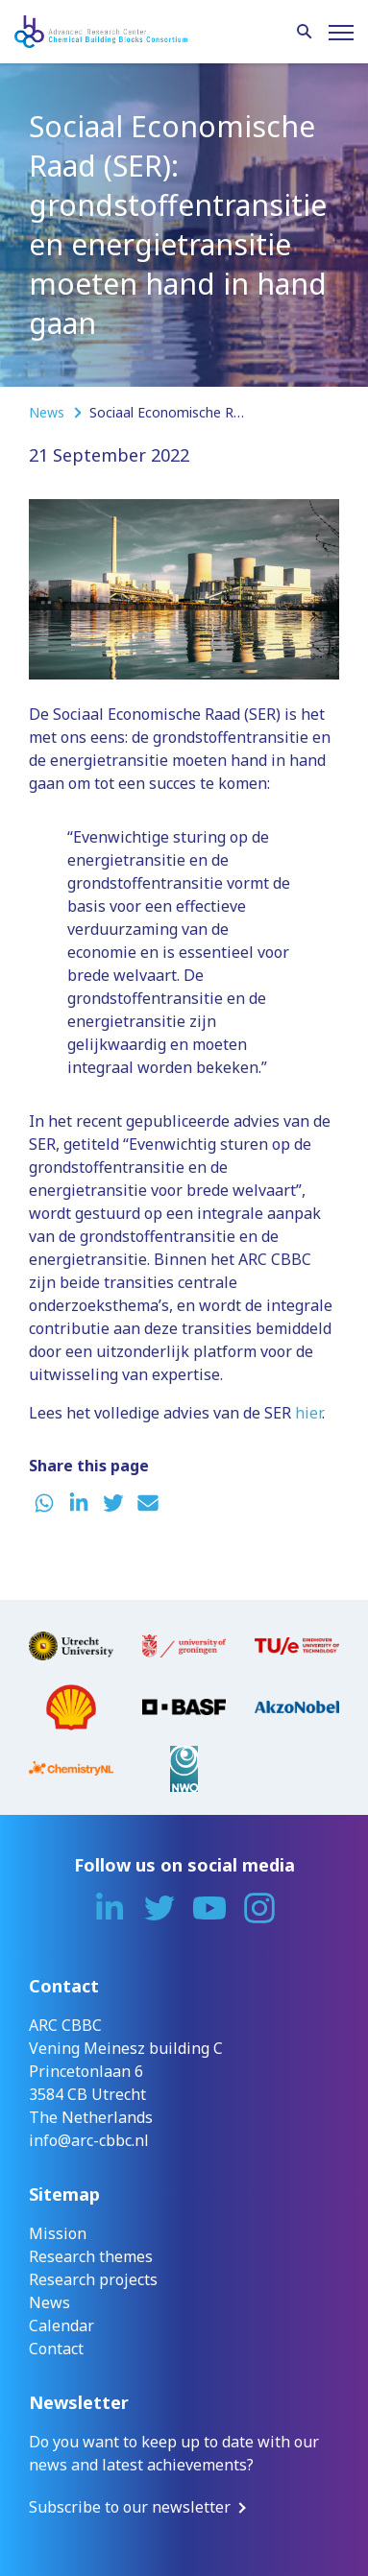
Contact (56, 2348)
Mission (57, 2233)
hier (308, 1412)
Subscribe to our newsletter (130, 2506)
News (48, 412)
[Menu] (341, 32)
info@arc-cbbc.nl (89, 2140)
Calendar (61, 2325)
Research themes (91, 2256)
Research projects (93, 2279)
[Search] (304, 32)
